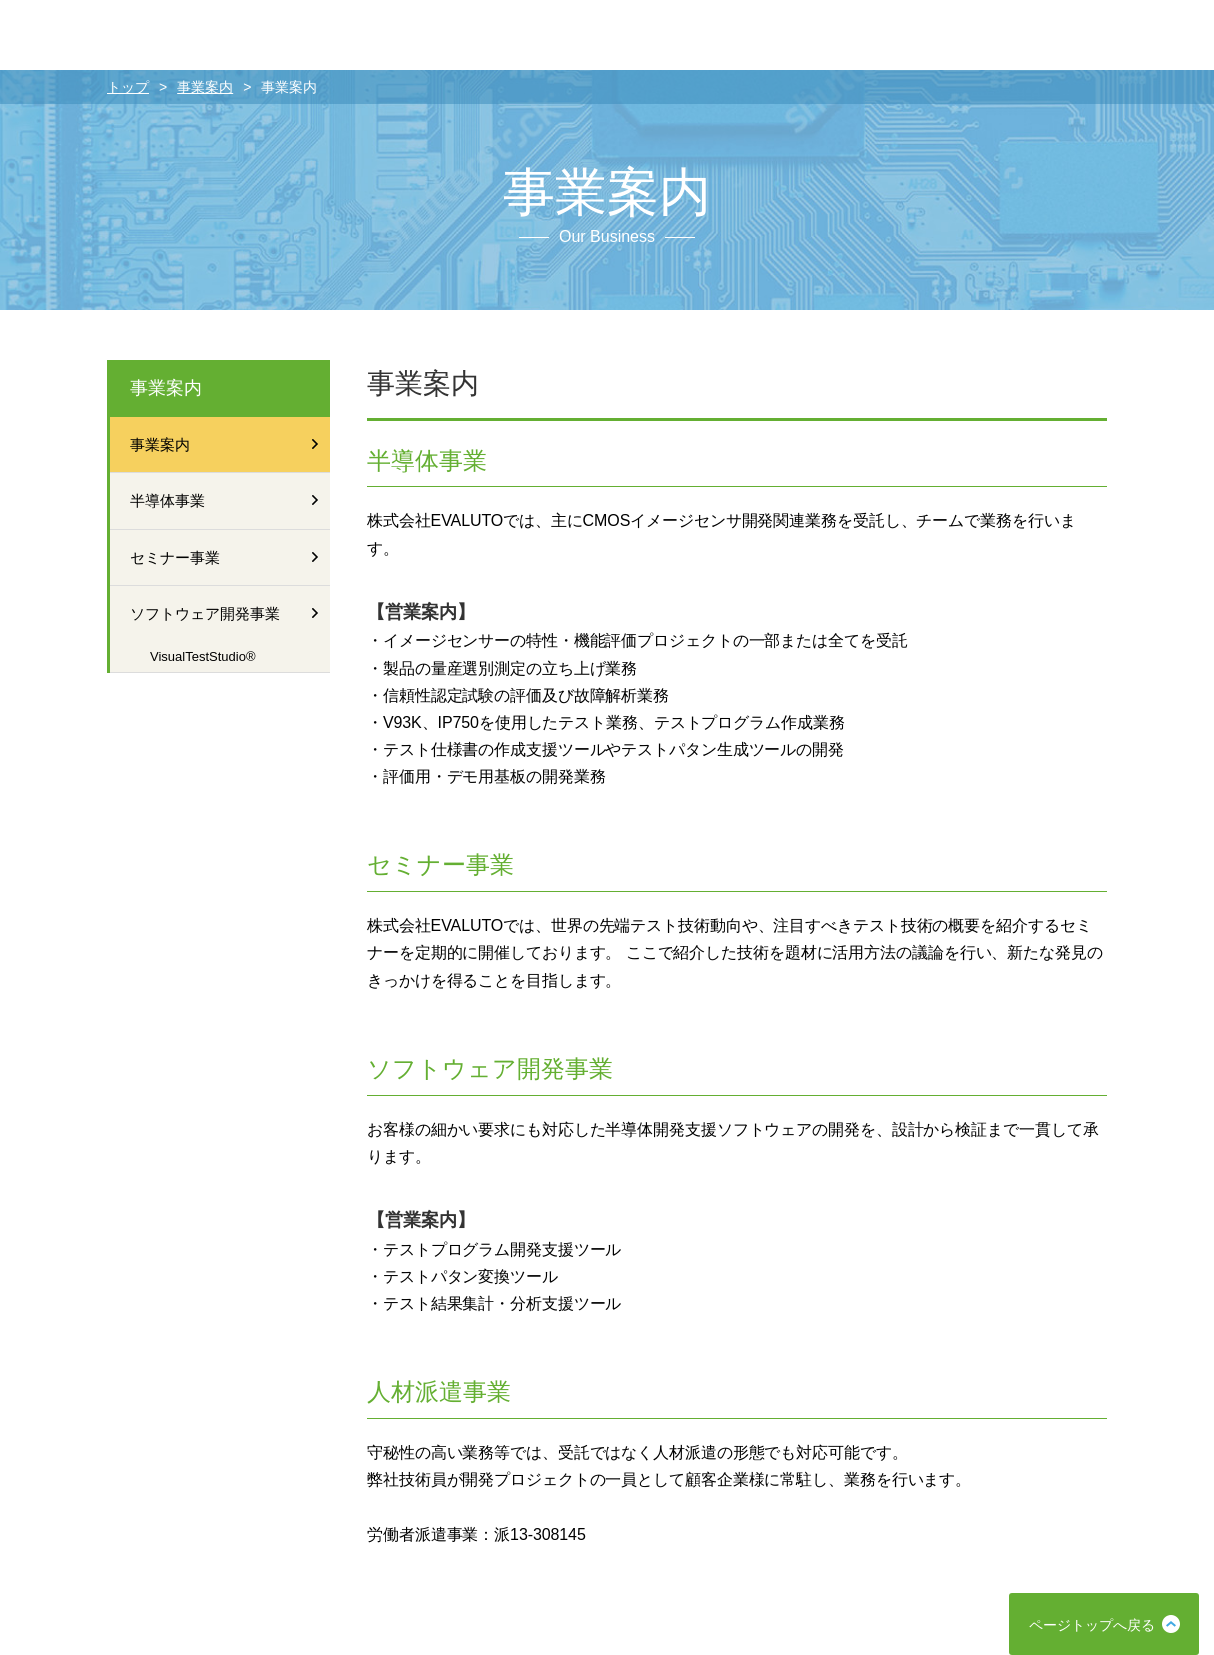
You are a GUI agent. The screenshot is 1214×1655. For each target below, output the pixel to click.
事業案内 (205, 87)
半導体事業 (227, 500)
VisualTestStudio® (202, 656)
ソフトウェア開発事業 (227, 613)
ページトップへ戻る (1092, 1625)
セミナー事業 (227, 557)
